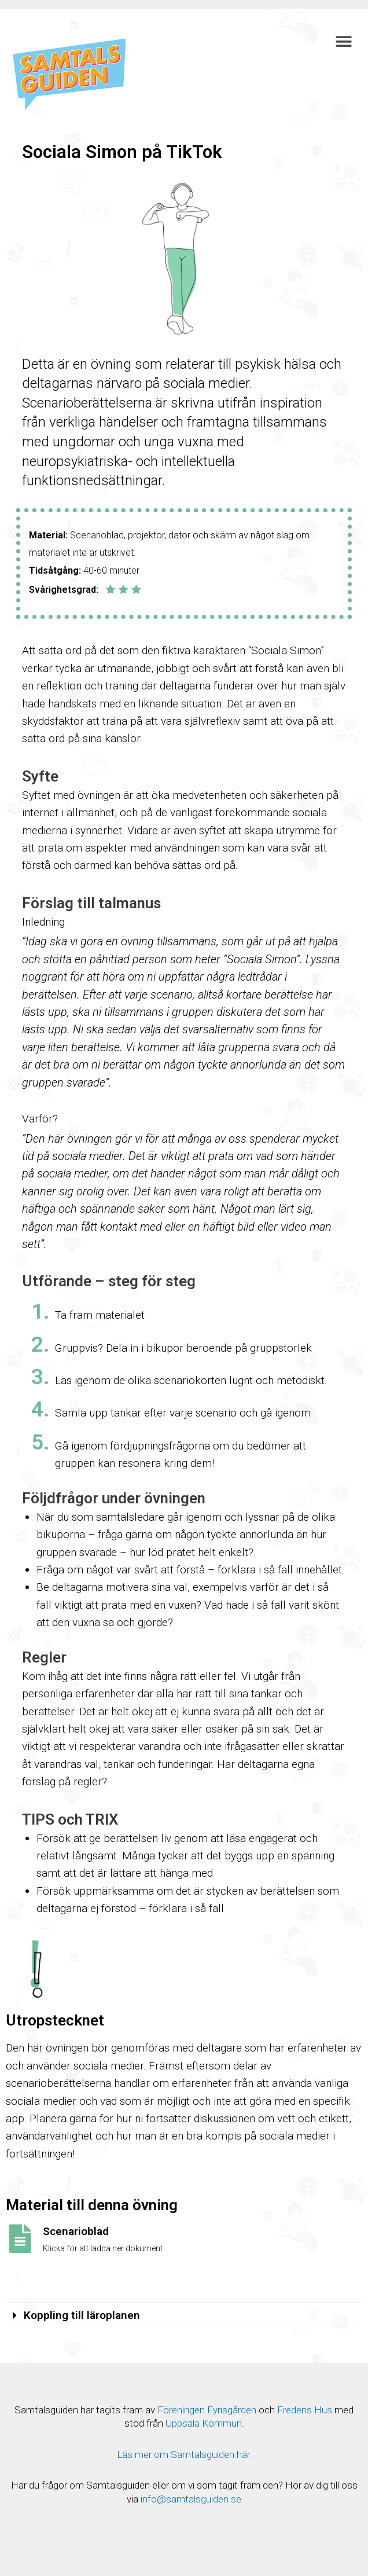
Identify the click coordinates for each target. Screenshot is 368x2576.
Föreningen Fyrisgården (206, 2410)
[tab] (184, 2315)
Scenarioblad (76, 2231)
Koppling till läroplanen (82, 2315)
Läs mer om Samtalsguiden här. (184, 2454)
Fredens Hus (304, 2410)
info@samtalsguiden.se (191, 2499)
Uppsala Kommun (203, 2423)
